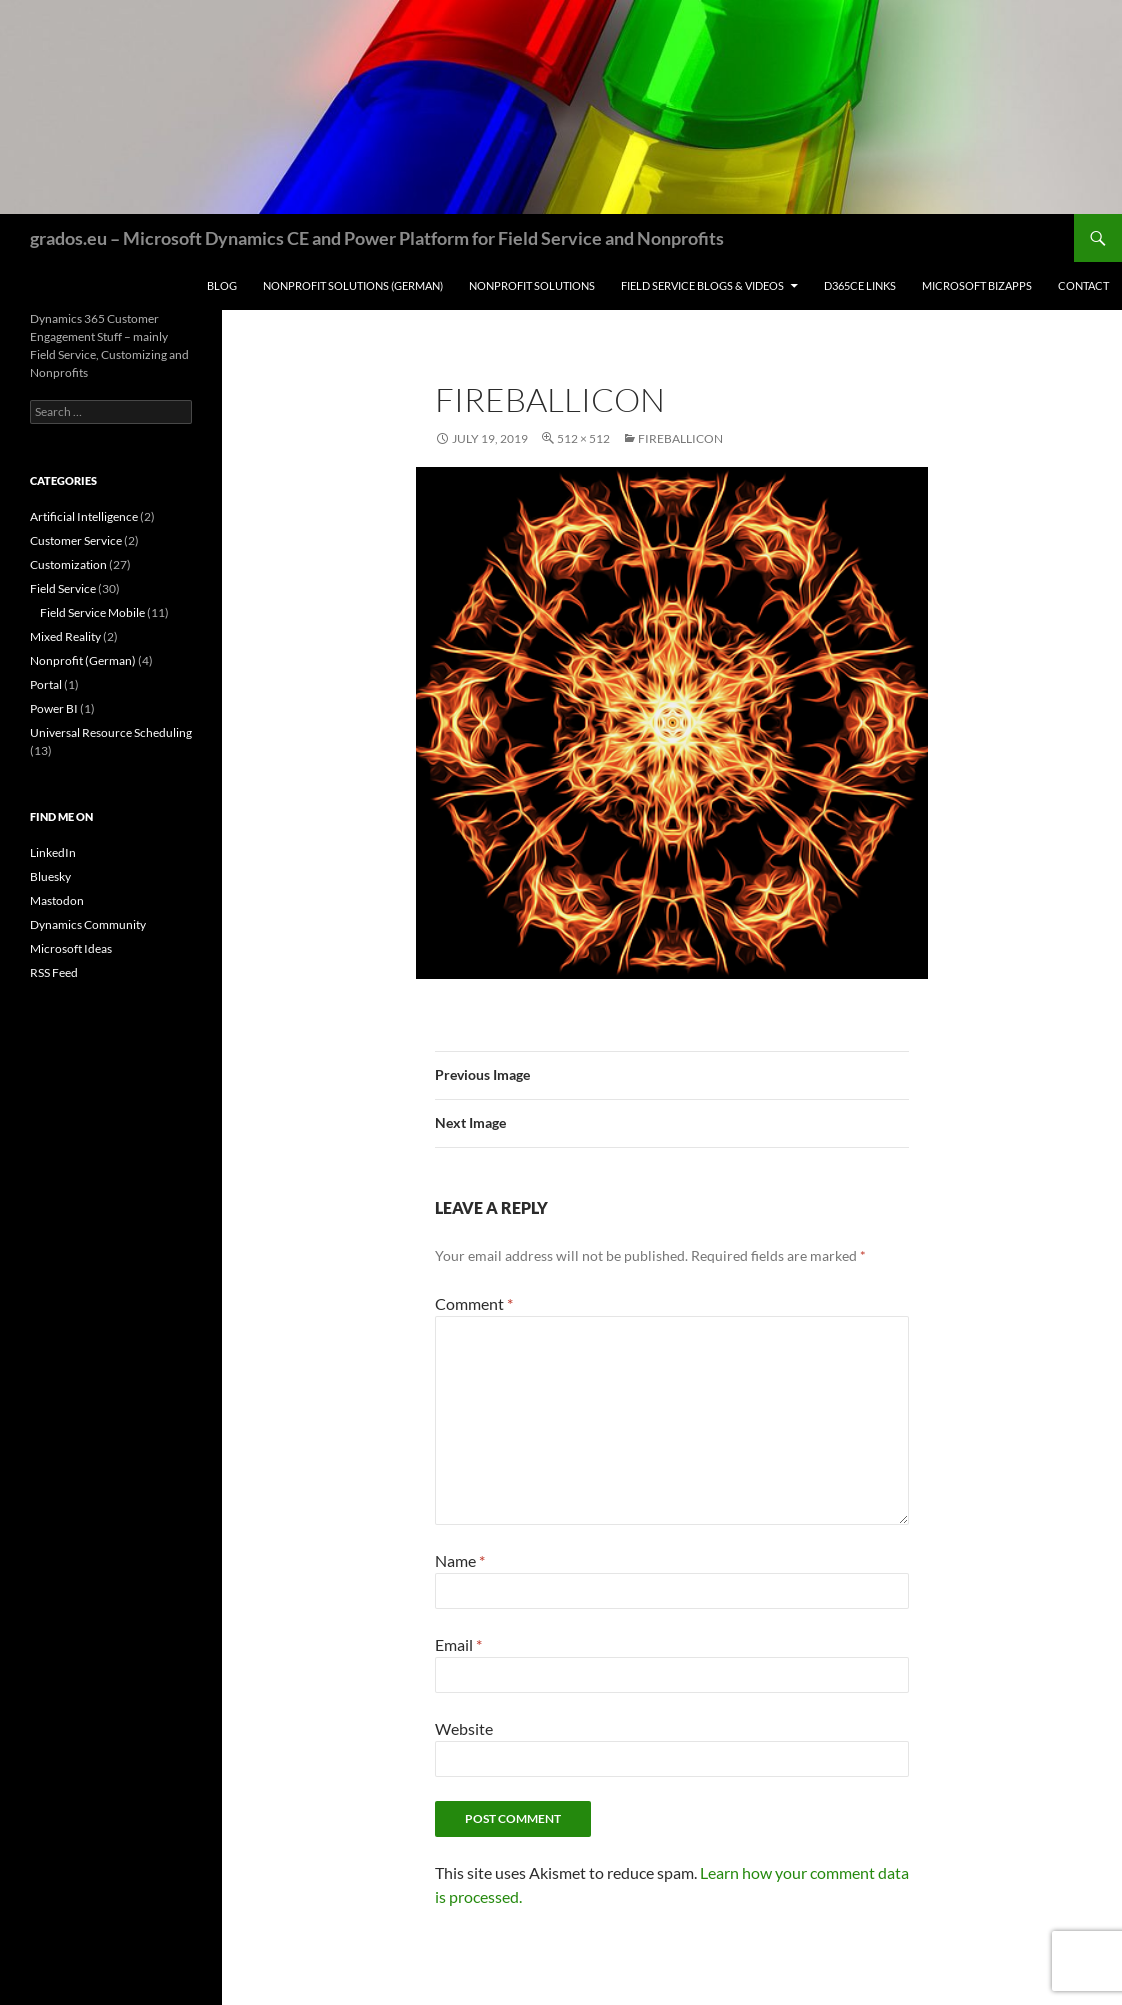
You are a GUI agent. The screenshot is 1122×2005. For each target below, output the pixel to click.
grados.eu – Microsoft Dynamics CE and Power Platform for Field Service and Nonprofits (377, 238)
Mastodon (57, 900)
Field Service (63, 588)
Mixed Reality (65, 636)
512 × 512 (583, 438)
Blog (222, 285)
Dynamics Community (88, 924)
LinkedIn (53, 852)
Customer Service (76, 540)
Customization (68, 564)
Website (464, 1728)
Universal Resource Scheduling (111, 732)
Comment (474, 1303)
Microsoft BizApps (977, 285)
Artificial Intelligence (84, 516)
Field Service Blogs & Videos (702, 285)
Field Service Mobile (92, 612)
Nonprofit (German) (83, 660)
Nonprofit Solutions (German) (353, 285)
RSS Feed (54, 972)
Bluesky (50, 876)
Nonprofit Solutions (532, 285)
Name (460, 1560)
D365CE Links (860, 285)
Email (458, 1644)
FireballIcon (680, 438)
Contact (1083, 285)
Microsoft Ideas (71, 948)
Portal (46, 684)
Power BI (54, 708)
